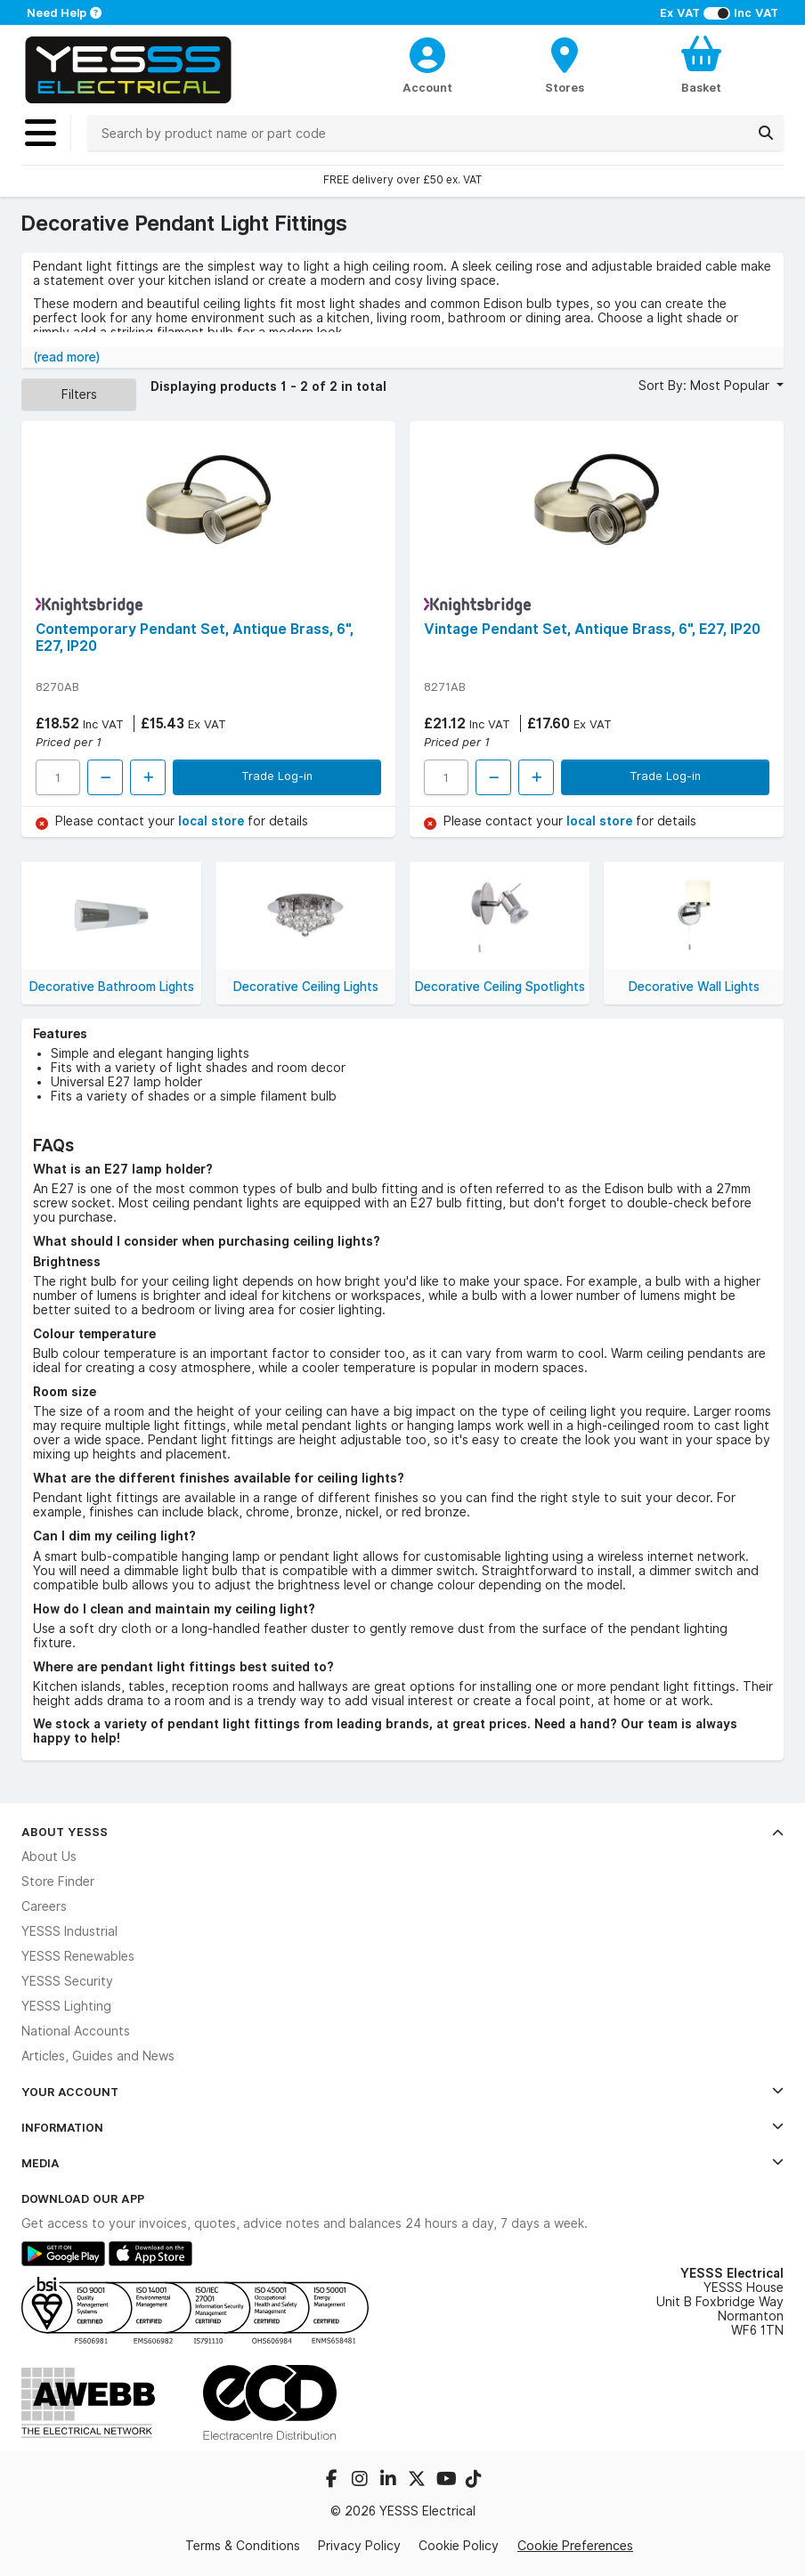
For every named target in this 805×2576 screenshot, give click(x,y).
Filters (79, 394)
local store (213, 821)
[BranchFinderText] (564, 64)
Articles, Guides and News (98, 2056)
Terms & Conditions (242, 2546)
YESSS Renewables (77, 1956)
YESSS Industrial (69, 1931)
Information (402, 2127)
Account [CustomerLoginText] (427, 87)
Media (402, 2163)
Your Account (402, 2091)
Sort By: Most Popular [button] (705, 385)
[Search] (766, 132)
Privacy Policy (359, 2546)
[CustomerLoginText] (427, 52)
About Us (49, 1856)
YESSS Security (67, 1981)
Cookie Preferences (575, 2545)
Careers (44, 1906)
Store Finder (57, 1881)
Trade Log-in (277, 775)
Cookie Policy (459, 2546)
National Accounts (75, 2031)
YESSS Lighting (66, 2006)
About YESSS (402, 1831)
